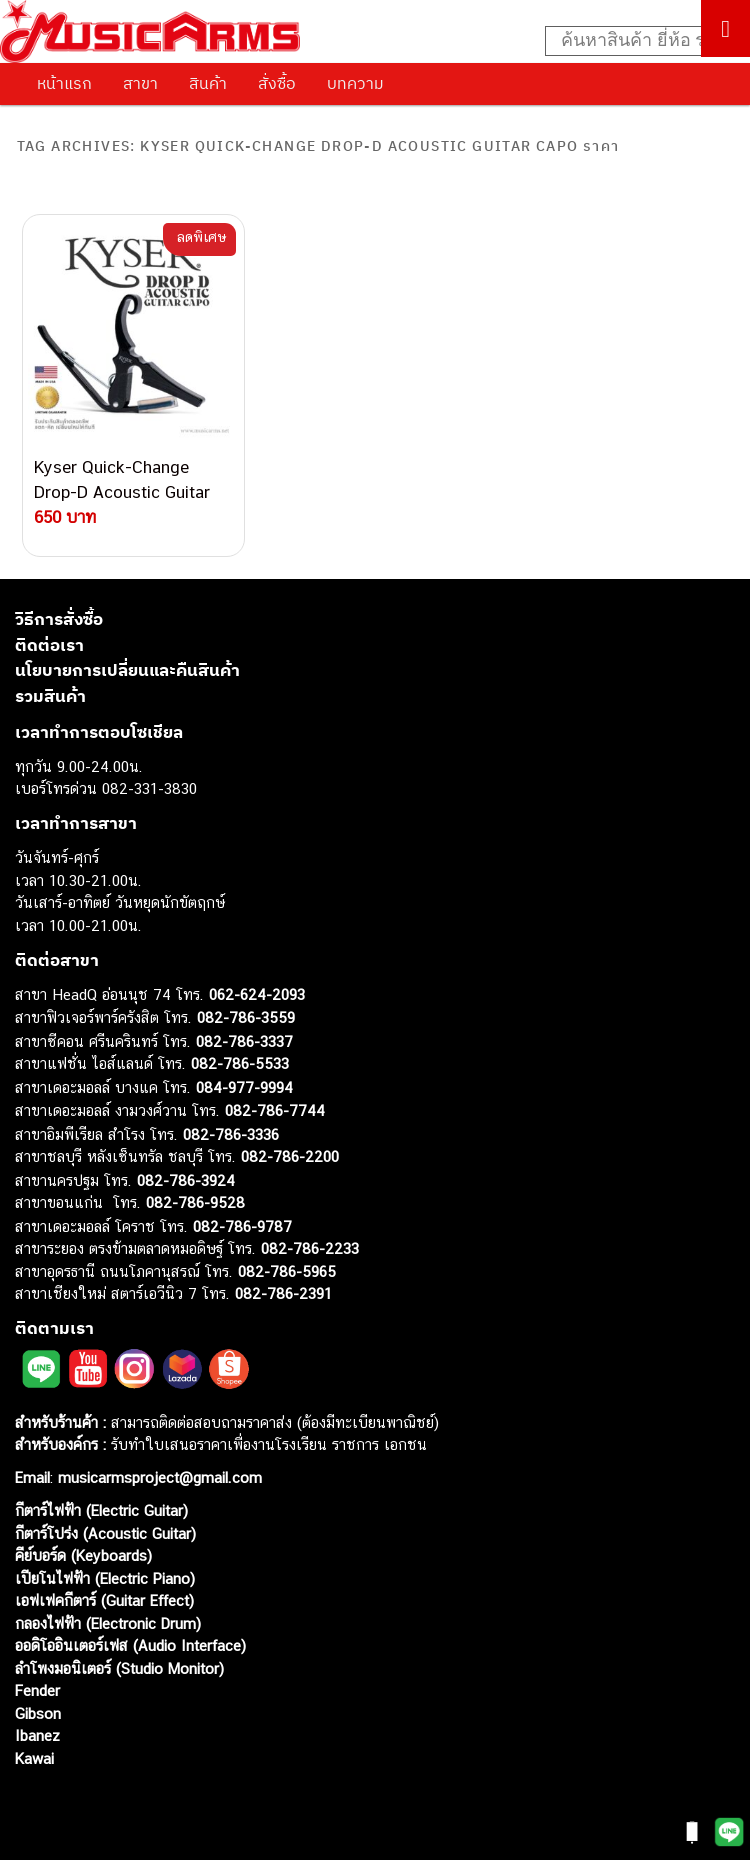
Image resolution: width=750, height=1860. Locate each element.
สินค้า (208, 83)
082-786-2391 (283, 1293)
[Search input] (637, 41)
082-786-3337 (244, 1041)
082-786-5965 (287, 1271)
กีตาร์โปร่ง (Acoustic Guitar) (105, 1533)
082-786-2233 (310, 1248)
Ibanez (37, 1735)
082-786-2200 (290, 1156)
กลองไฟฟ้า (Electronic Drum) (108, 1623)
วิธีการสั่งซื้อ (59, 619)
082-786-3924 (186, 1180)
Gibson (38, 1713)
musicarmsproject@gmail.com (157, 1477)
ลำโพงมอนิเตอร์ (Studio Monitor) (119, 1668)
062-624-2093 (257, 994)
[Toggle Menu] (725, 28)
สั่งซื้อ (277, 83)
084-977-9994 (244, 1087)
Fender (37, 1690)
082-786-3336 (231, 1134)
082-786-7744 (275, 1110)
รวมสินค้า (50, 696)
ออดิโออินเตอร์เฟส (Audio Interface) (130, 1645)
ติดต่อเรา (49, 645)
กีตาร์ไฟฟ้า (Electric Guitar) (101, 1510)
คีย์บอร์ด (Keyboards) (83, 1555)
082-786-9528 (195, 1202)
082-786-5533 (240, 1063)
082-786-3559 (246, 1017)
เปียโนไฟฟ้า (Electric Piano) (105, 1578)
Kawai (34, 1758)
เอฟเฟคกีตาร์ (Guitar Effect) (104, 1600)
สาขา (140, 83)
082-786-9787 (242, 1226)
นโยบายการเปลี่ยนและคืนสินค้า (127, 670)
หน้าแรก (64, 83)
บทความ (355, 83)
